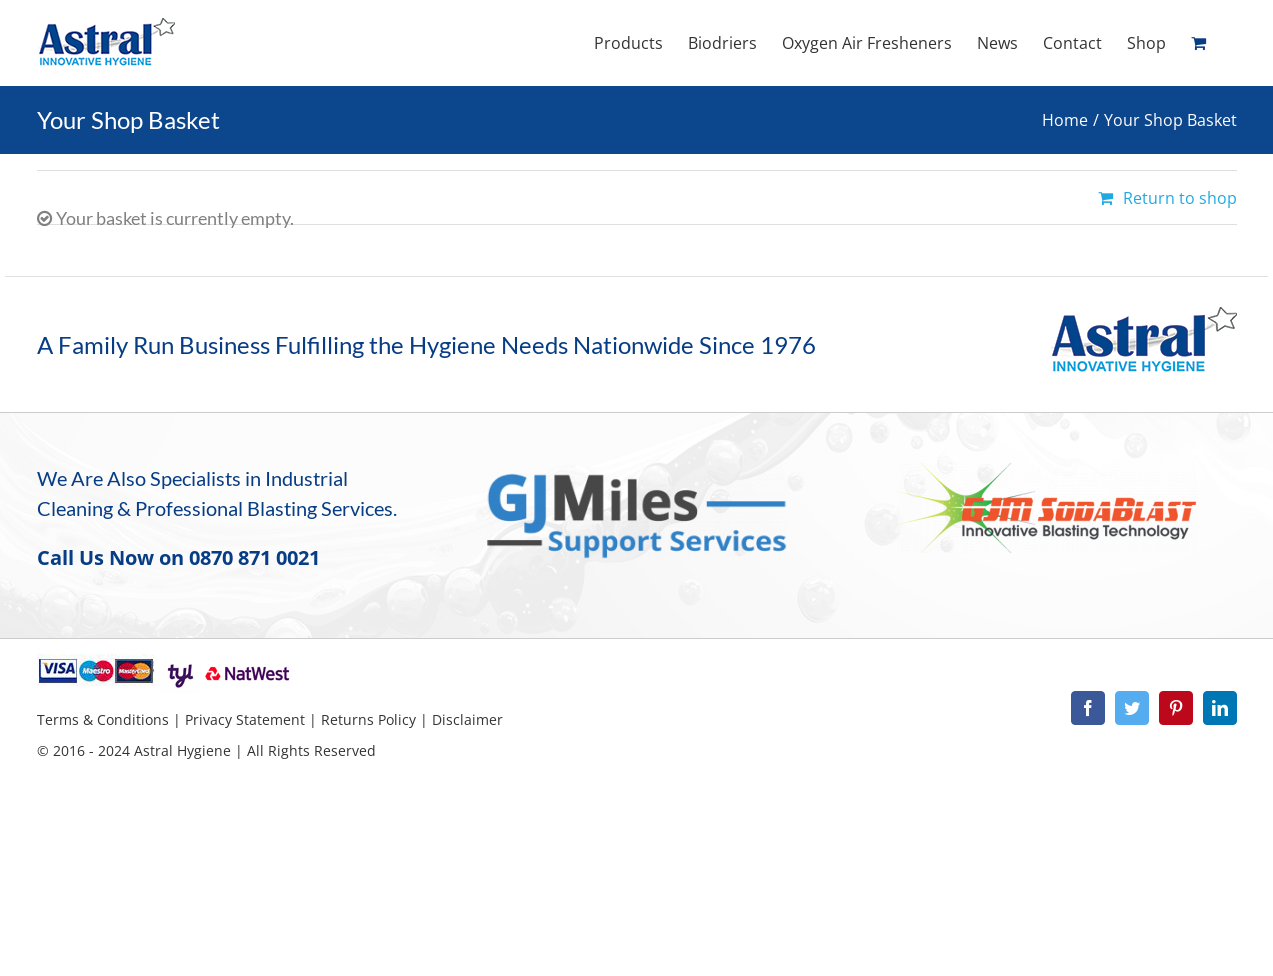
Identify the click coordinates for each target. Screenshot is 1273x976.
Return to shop (1180, 198)
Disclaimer (467, 719)
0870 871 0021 (254, 557)
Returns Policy (368, 719)
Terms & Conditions (103, 719)
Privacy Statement (245, 719)
